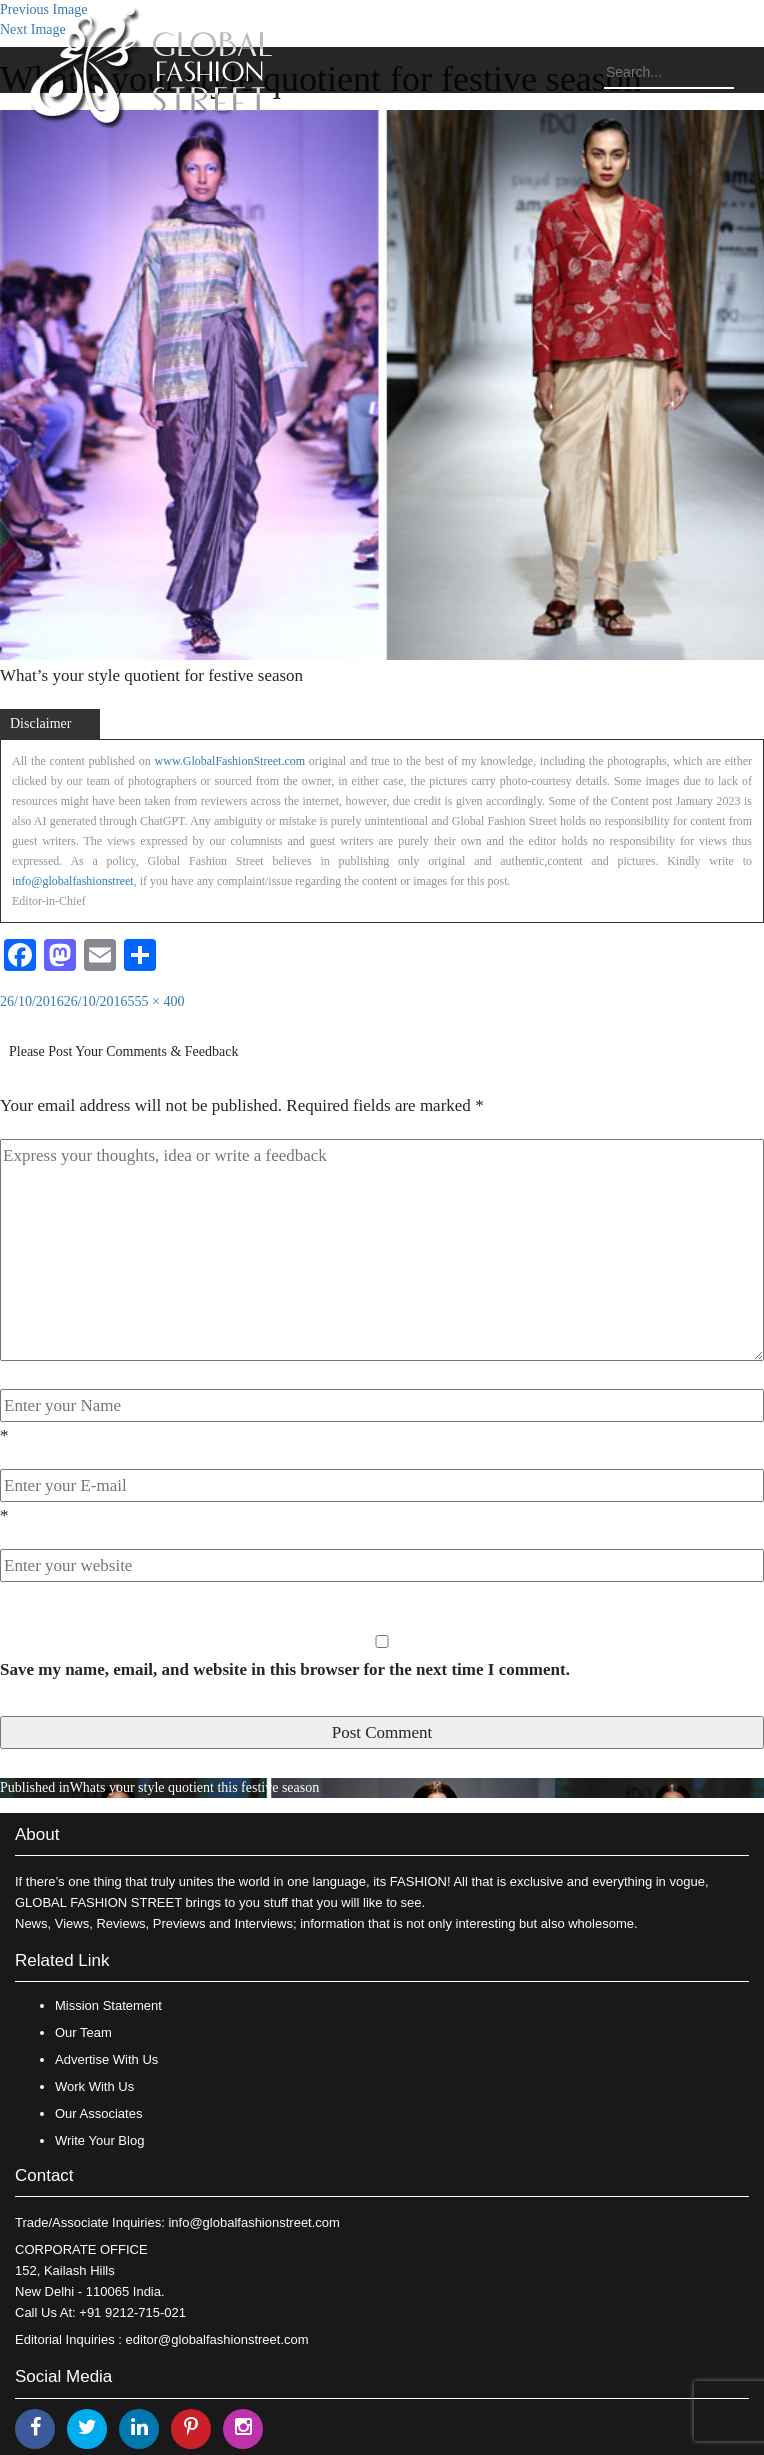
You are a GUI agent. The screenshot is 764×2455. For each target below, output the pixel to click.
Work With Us (94, 2086)
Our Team (83, 2032)
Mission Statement (108, 2005)
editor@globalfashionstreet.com (217, 2339)
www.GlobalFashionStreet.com (230, 761)
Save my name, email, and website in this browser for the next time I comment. (285, 1669)
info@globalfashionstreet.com (253, 2222)
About (37, 1834)
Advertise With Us (106, 2059)
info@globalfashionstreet (73, 881)
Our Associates (98, 2113)
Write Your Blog (99, 2140)
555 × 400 (156, 1001)
